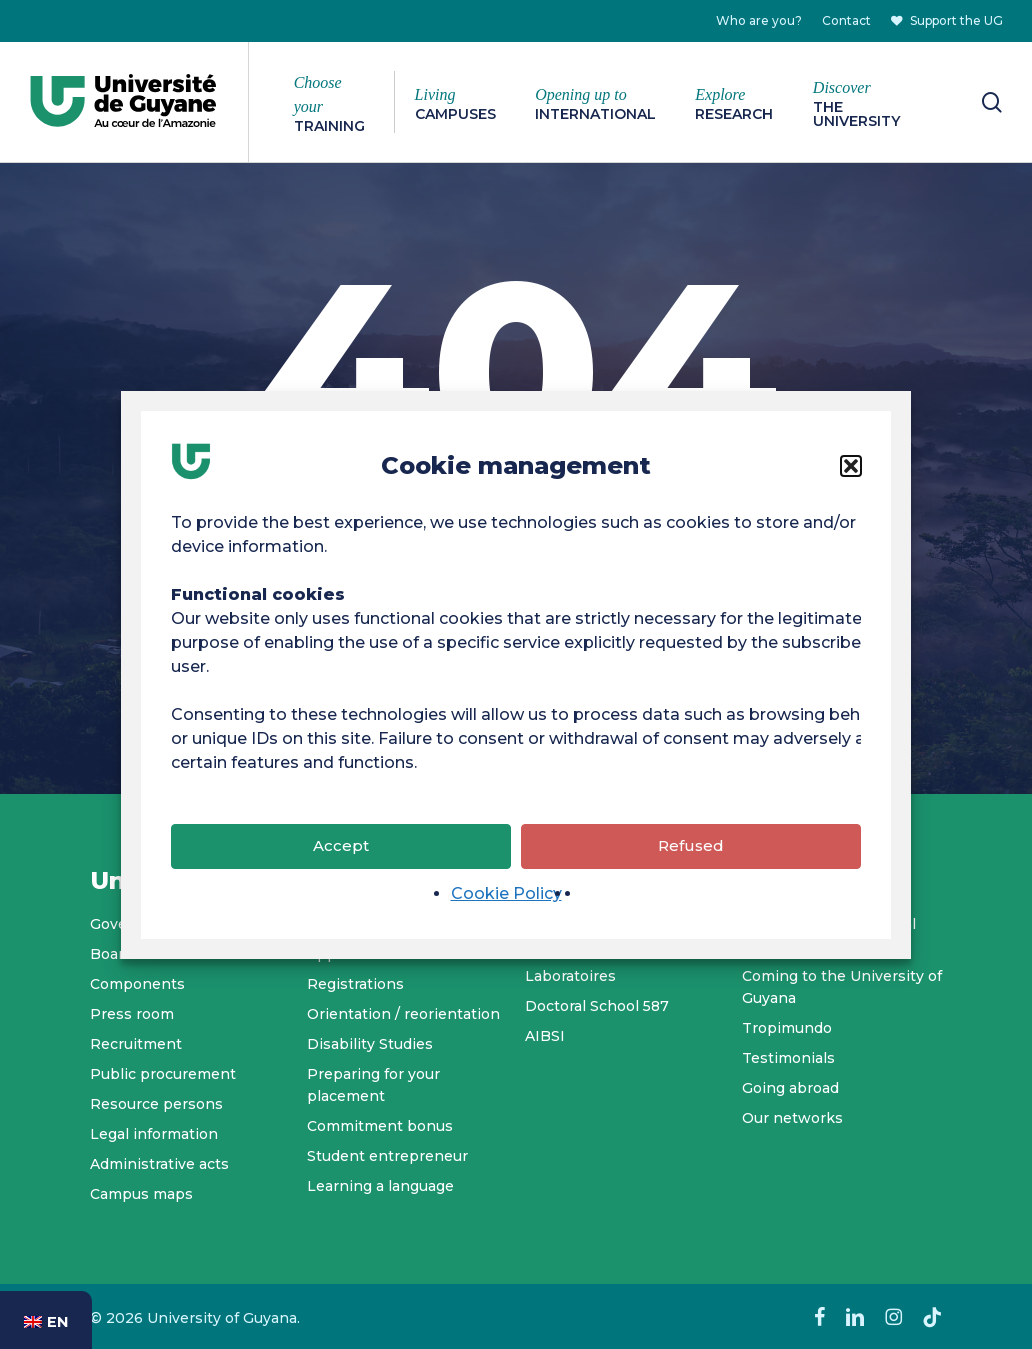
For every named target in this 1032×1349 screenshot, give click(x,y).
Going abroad (790, 1088)
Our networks (792, 1118)
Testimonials (788, 1058)
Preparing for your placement (373, 1085)
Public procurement (163, 1074)
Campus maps (141, 1194)
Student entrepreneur (387, 1156)
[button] (851, 481)
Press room (132, 1014)
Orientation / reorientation (403, 1014)
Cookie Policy (506, 908)
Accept (341, 861)
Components (137, 984)
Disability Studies (370, 1044)
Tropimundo (787, 1028)
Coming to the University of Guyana (842, 987)
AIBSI (545, 1036)
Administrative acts (159, 1164)
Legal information (154, 1134)
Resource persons (156, 1104)
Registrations (355, 984)
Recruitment (136, 1044)
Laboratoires (570, 976)
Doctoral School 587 (597, 1006)
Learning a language (380, 1186)
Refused (691, 861)
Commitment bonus (380, 1126)
